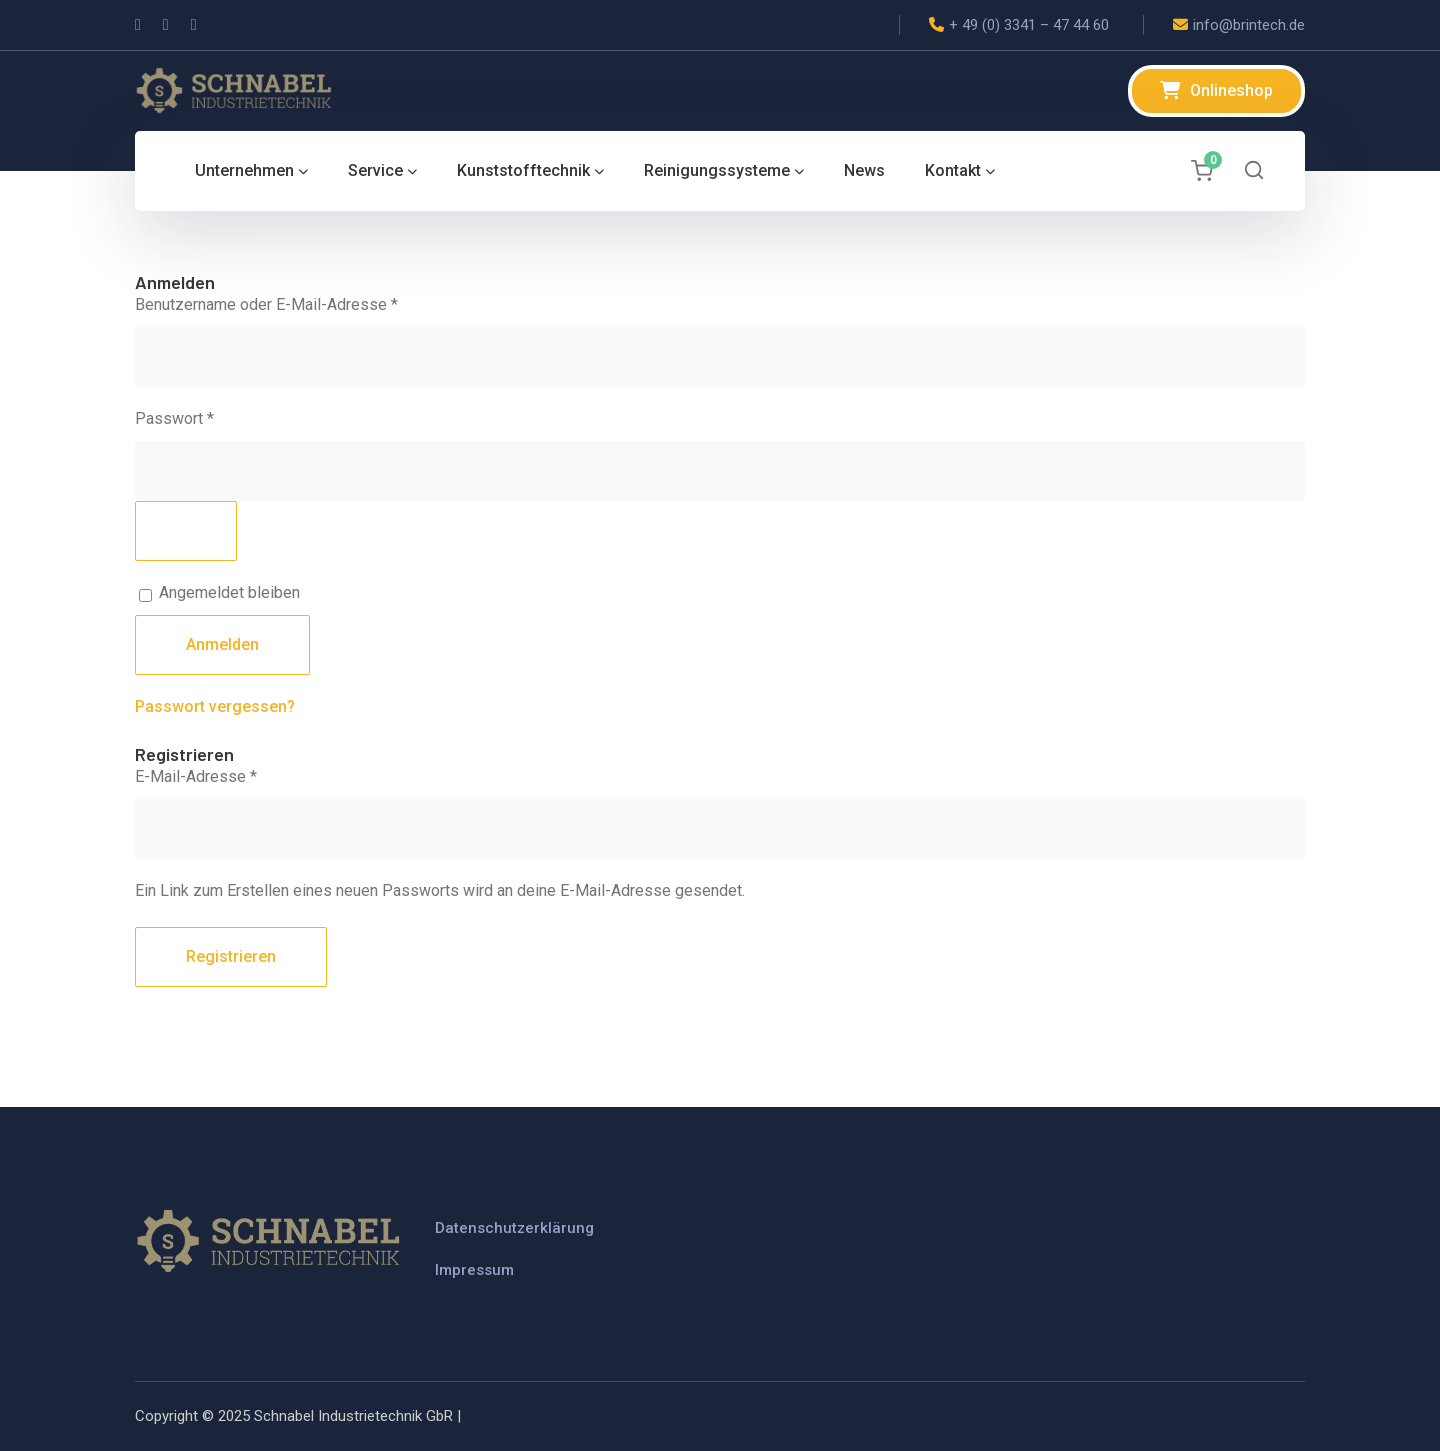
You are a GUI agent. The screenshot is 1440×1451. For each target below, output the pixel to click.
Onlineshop (1231, 90)
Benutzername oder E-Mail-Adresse (306, 303)
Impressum (474, 1270)
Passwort (214, 417)
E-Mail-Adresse (236, 775)
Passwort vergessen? (215, 706)
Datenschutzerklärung (514, 1228)
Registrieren (231, 956)
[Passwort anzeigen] (186, 531)
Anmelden (222, 644)
